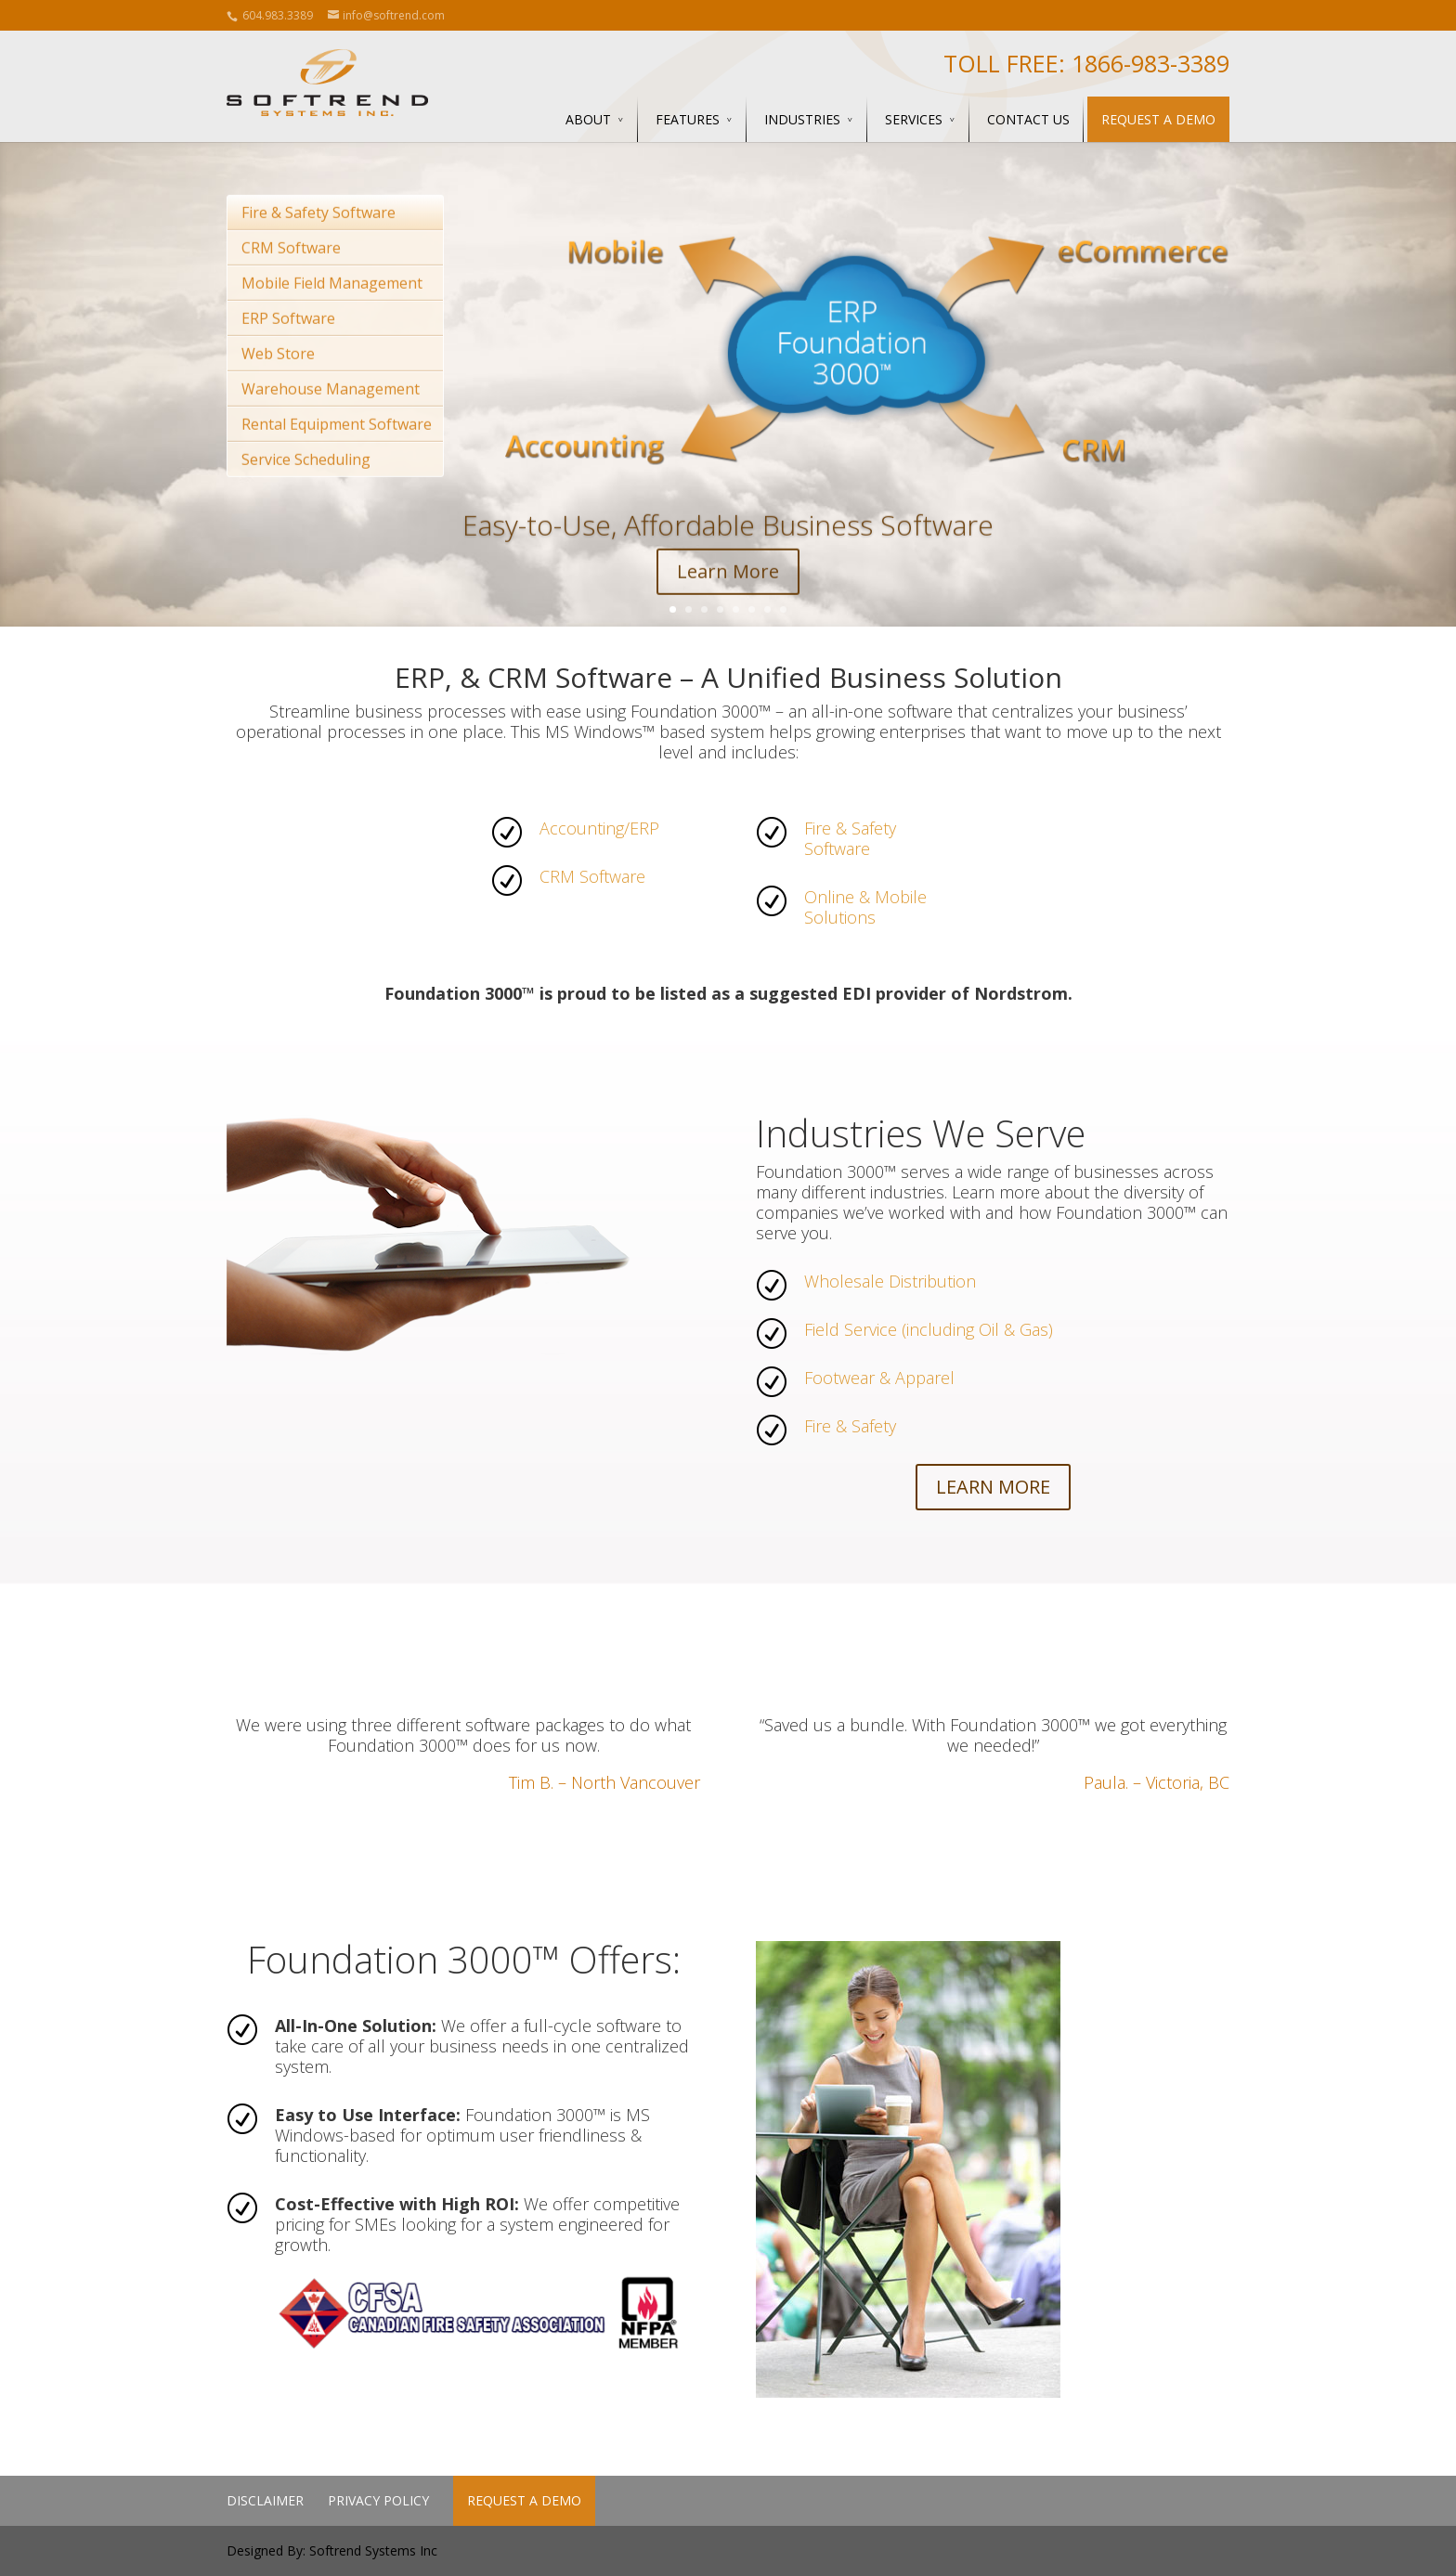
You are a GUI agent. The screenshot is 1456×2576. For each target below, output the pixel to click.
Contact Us (1028, 119)
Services (913, 119)
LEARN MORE (993, 1486)
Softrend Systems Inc (373, 2550)
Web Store (278, 379)
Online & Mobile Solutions (865, 907)
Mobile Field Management (331, 309)
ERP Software (288, 344)
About (588, 119)
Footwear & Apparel (879, 1377)
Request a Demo (1158, 119)
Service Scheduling (305, 485)
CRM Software (291, 274)
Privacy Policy (378, 2500)
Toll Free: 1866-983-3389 (1086, 63)
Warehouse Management (330, 415)
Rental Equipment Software (336, 450)
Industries (802, 119)
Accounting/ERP (599, 828)
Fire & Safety (850, 1426)
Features (688, 119)
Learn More (728, 597)
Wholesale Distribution (890, 1281)
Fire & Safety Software (318, 238)
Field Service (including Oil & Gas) (928, 1329)
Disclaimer (265, 2500)
